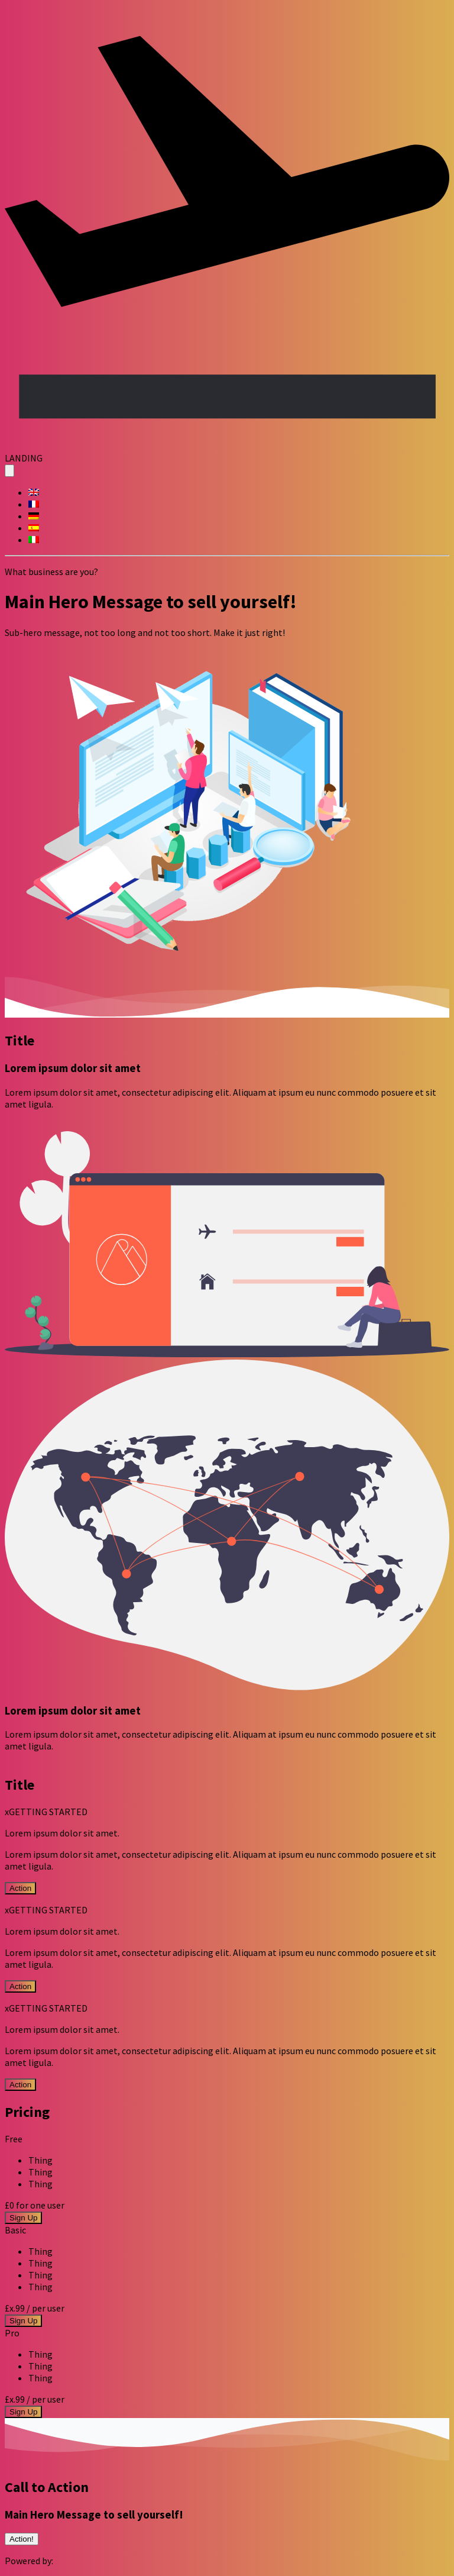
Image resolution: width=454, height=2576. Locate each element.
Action (20, 1888)
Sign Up (23, 2217)
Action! (21, 2539)
